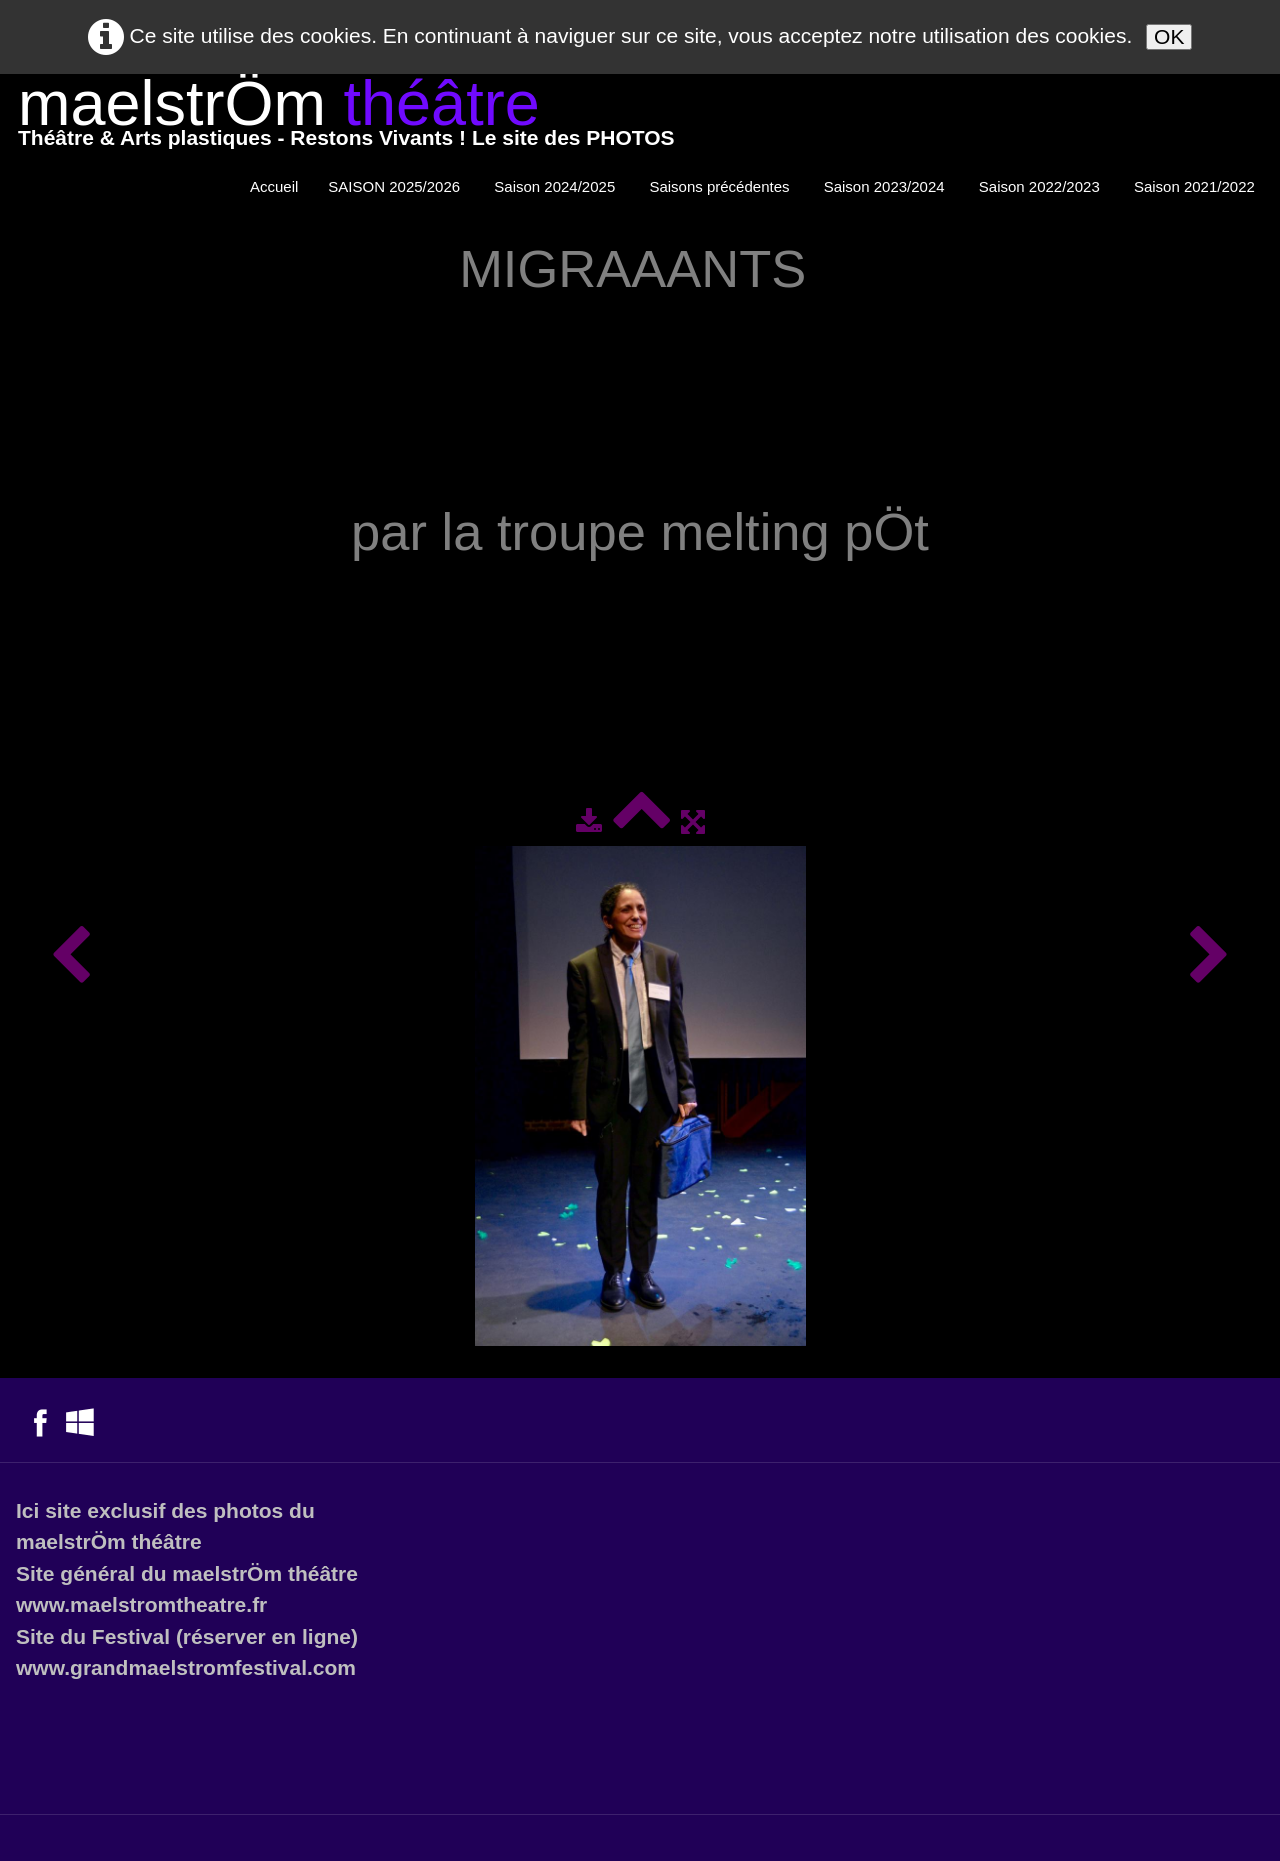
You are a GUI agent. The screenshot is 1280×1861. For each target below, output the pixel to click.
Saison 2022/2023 (1041, 186)
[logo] (346, 117)
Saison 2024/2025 (556, 186)
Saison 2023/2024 (886, 186)
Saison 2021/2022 (1196, 186)
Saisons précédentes (721, 186)
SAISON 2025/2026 (396, 186)
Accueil (274, 186)
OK (1169, 36)
